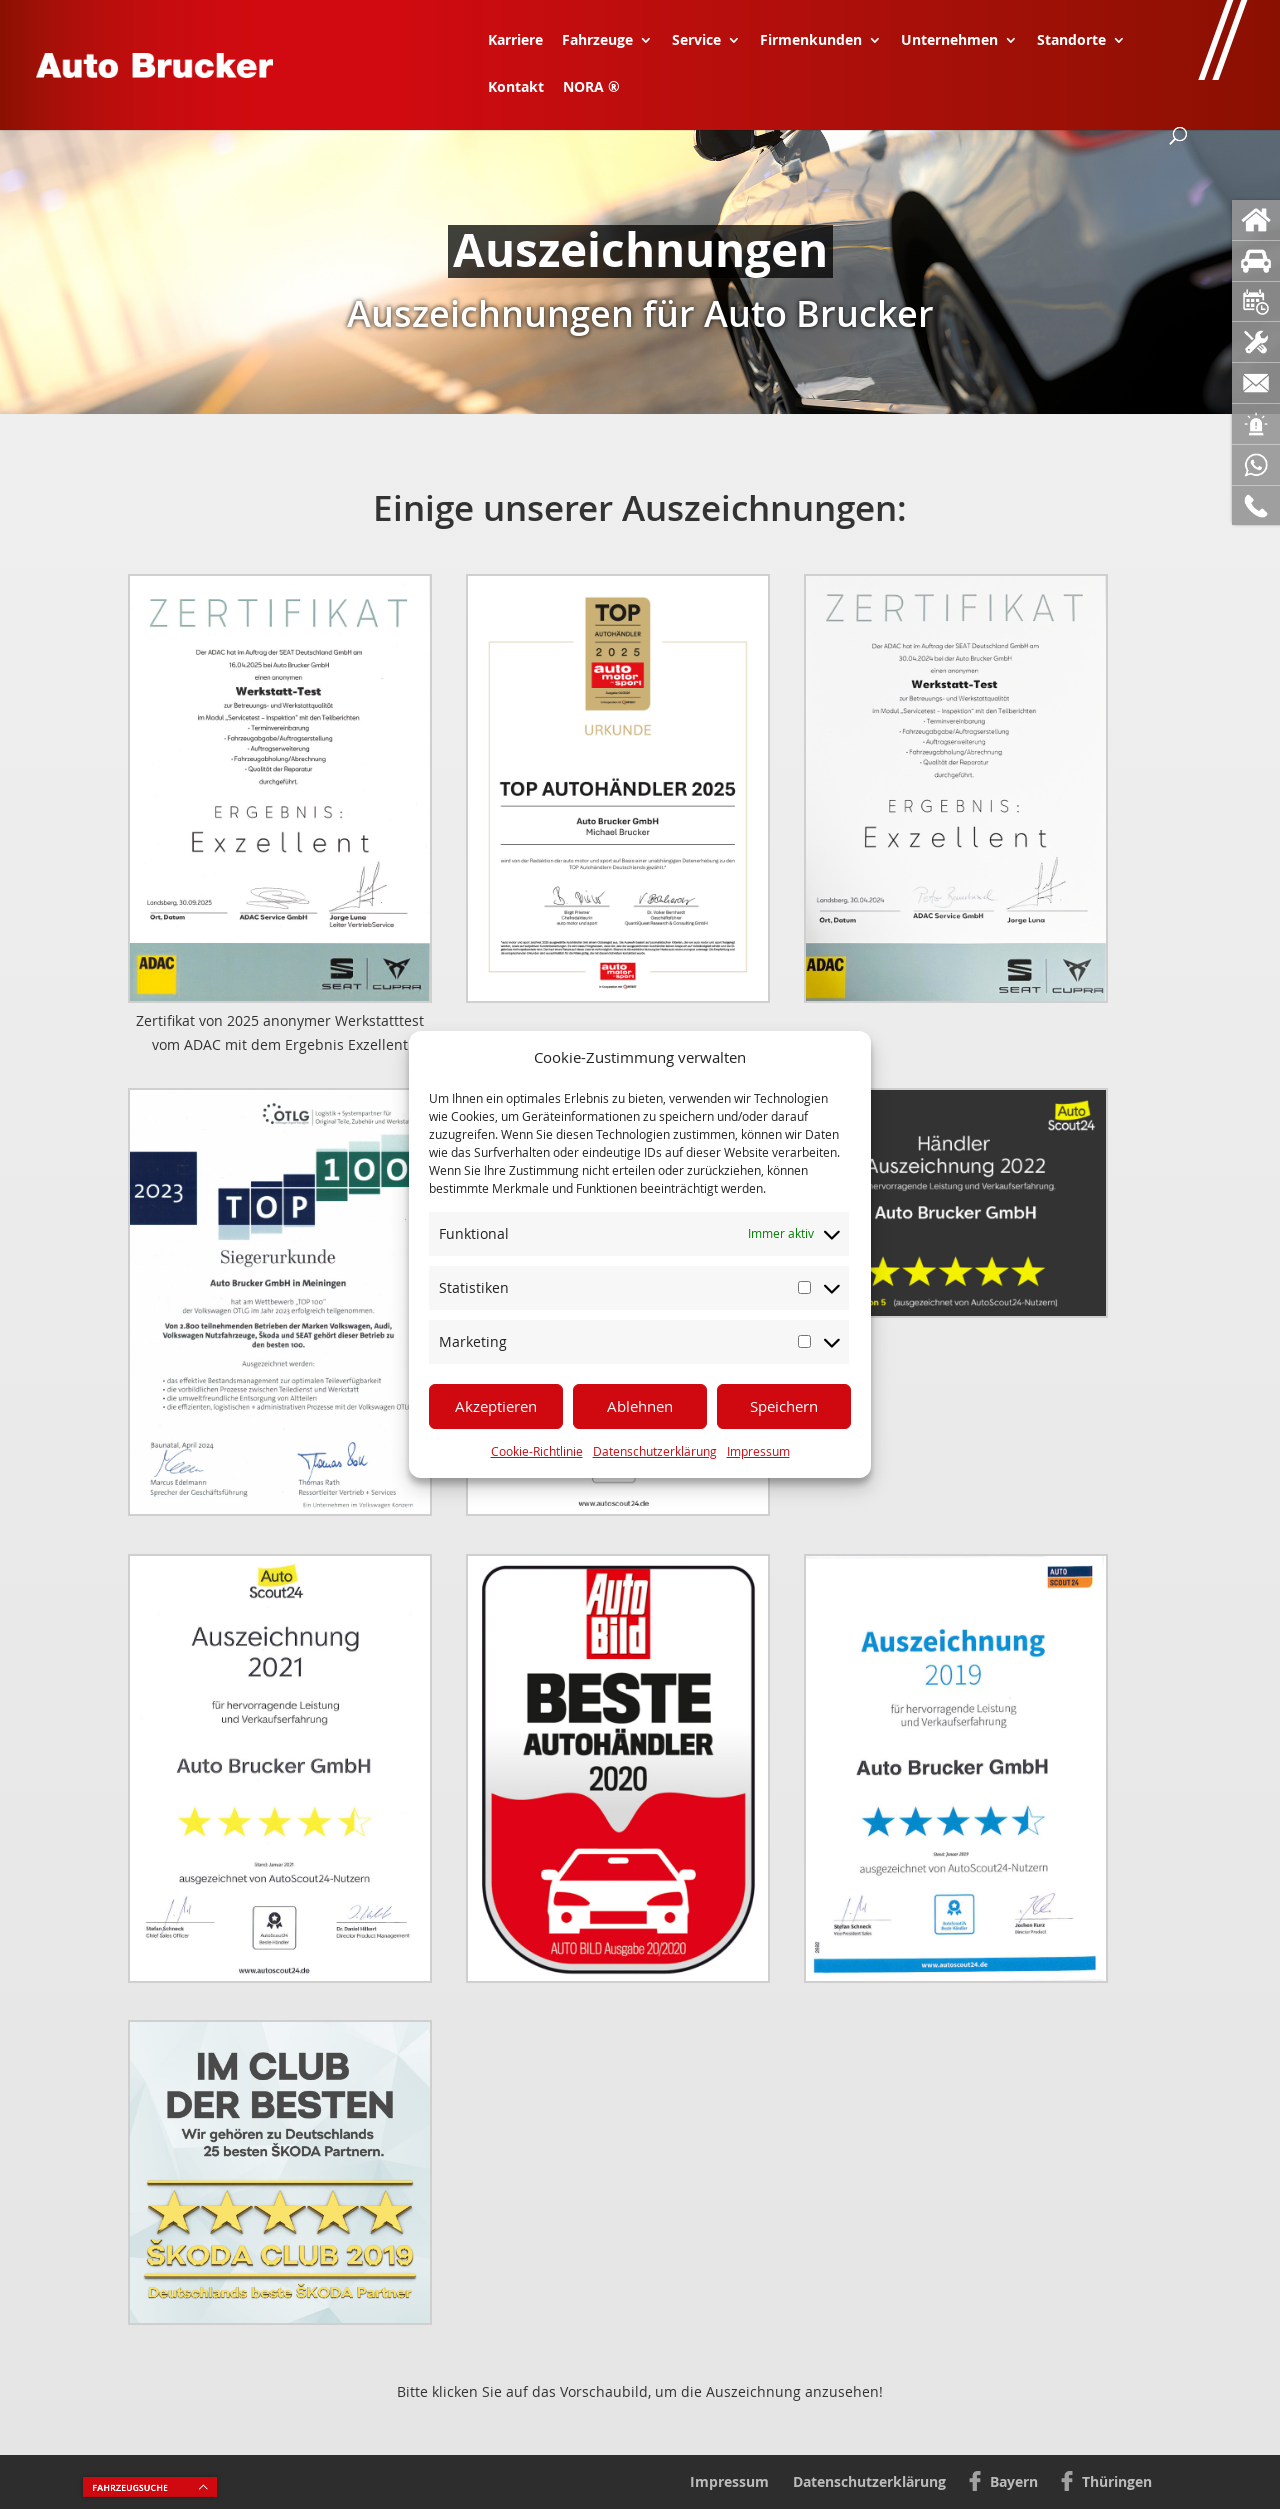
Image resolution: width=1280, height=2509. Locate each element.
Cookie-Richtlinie (537, 1451)
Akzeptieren (496, 1406)
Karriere (515, 41)
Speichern (784, 1406)
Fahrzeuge (597, 41)
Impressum (758, 1451)
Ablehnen (640, 1406)
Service (696, 41)
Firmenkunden (811, 41)
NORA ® (591, 88)
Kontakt (516, 88)
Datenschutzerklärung (655, 1451)
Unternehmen (949, 41)
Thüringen (1117, 2481)
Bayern (1014, 2481)
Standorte (1071, 41)
